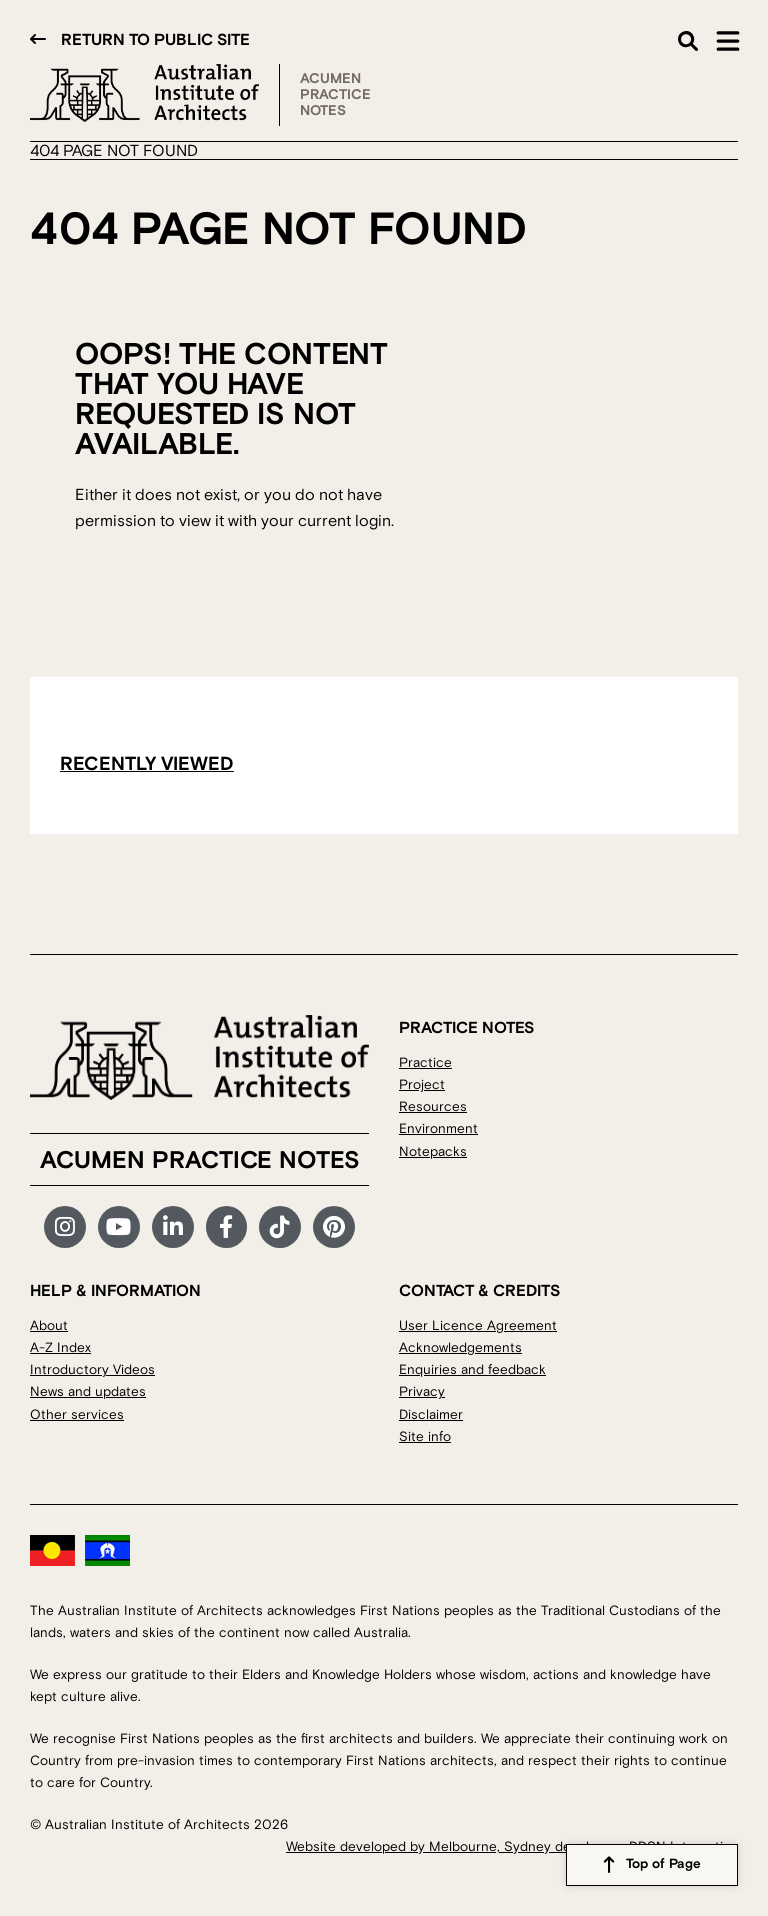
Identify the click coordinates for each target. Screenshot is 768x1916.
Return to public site (155, 40)
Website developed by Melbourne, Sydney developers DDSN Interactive (512, 1846)
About (49, 1325)
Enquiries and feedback (472, 1369)
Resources (433, 1106)
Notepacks (433, 1151)
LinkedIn (173, 1227)
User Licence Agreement (478, 1325)
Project (422, 1084)
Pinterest (334, 1227)
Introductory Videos (92, 1369)
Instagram (65, 1227)
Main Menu (728, 41)
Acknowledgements (460, 1347)
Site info (425, 1436)
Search (688, 41)
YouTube (119, 1227)
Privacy (422, 1391)
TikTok (280, 1227)
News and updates (88, 1391)
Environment (438, 1128)
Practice (425, 1062)
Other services (77, 1414)
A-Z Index (60, 1347)
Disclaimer (431, 1414)
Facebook (227, 1227)
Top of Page (663, 1865)
